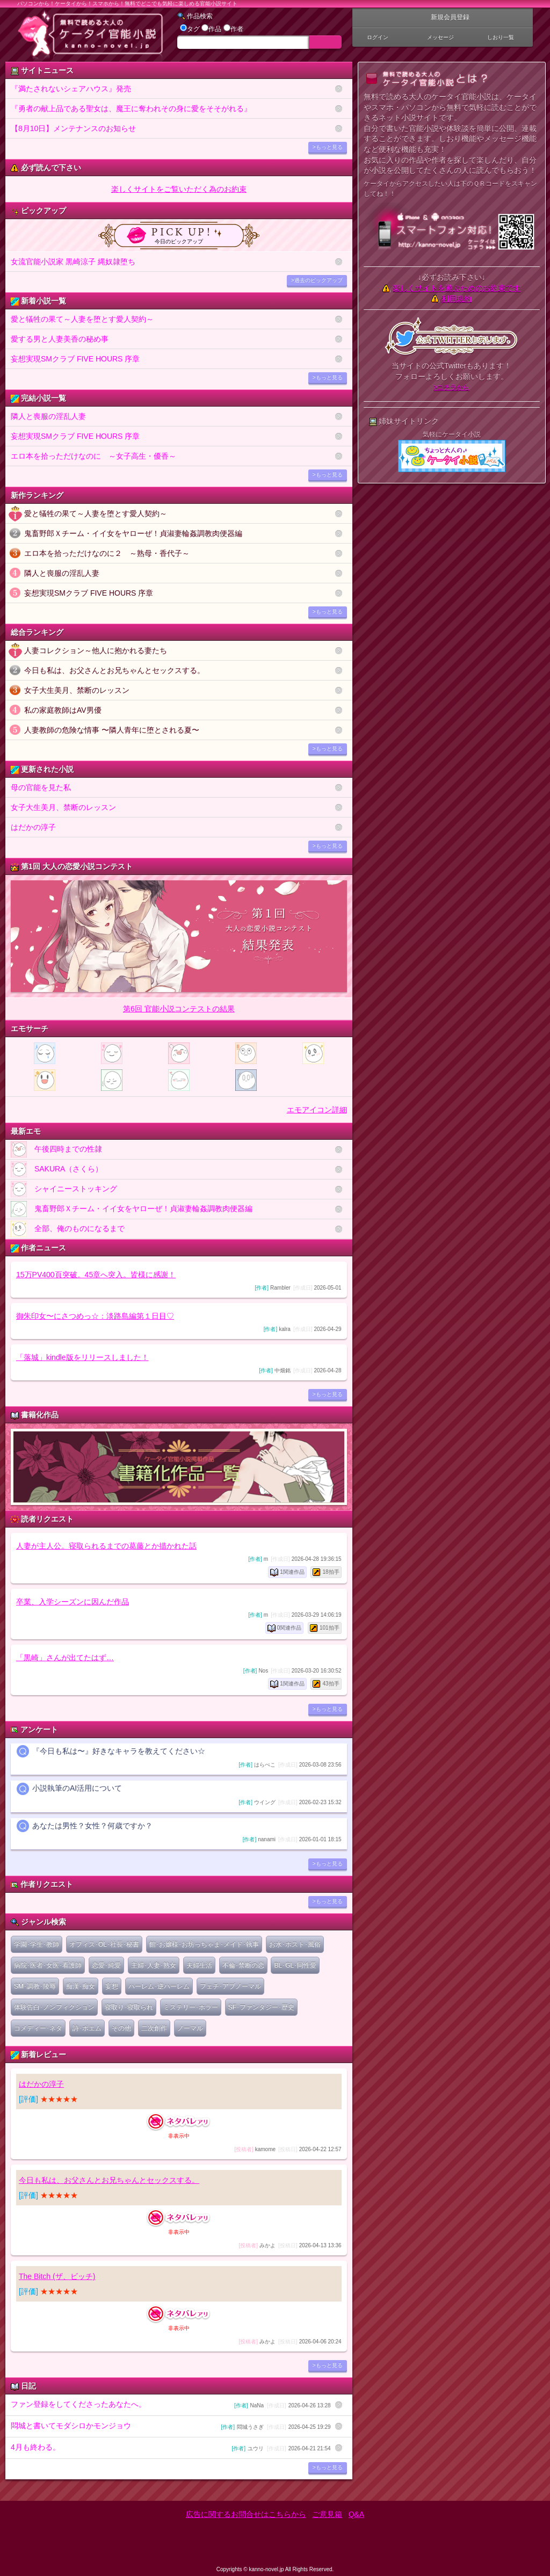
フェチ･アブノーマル (230, 1986)
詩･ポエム (87, 2028)
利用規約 (457, 298)
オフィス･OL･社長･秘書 (104, 1944)
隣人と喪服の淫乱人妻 (48, 416)
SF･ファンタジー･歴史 (261, 2007)
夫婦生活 (199, 1965)
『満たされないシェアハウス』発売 (71, 88)
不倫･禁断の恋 (243, 1965)
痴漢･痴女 (80, 1986)
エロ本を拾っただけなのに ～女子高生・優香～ (93, 456)
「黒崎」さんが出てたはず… (65, 1657)
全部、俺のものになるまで (68, 1229)
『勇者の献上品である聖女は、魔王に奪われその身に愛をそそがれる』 (131, 108)
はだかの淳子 (33, 827)
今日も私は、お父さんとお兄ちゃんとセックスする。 (114, 670)
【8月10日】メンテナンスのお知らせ (73, 128)
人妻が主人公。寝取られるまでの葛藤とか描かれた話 (106, 1546)
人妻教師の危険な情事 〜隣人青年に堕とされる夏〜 (111, 730)
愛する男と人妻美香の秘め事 (59, 339)
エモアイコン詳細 (317, 1109)
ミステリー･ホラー (190, 2007)
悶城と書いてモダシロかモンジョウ (171, 2426)
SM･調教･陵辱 (35, 1986)
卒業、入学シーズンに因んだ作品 (72, 1601)
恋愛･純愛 (106, 1965)
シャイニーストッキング (64, 1189)
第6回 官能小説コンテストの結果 (179, 1008)
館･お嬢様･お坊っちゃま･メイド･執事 (204, 1944)
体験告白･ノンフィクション (54, 2007)
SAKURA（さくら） (57, 1169)
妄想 (111, 1986)
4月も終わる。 (171, 2448)
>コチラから (451, 387)
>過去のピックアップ (317, 280)
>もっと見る (328, 147)
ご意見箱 (327, 2514)
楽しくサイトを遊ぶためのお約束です (456, 288)
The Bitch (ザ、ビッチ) (57, 2276)
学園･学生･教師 (36, 1944)
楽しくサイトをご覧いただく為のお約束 (179, 189)
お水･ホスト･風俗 (295, 1944)
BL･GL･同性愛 (295, 1965)
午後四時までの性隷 (56, 1149)
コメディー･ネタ (38, 2028)
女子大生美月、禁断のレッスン (76, 690)
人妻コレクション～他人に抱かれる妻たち (95, 650)
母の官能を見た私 (41, 787)
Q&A (357, 2514)
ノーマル (190, 2028)
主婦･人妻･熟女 (153, 1965)
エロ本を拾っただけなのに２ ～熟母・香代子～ (107, 553)
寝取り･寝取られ (129, 2007)
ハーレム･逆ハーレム (159, 1986)
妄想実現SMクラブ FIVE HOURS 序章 (75, 358)
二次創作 (154, 2028)
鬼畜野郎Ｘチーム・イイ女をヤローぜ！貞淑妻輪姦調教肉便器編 (133, 533)
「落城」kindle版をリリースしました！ (82, 1357)
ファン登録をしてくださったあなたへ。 (171, 2405)
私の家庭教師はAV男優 (63, 710)
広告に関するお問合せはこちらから (246, 2514)
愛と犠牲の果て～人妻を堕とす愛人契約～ (82, 319)
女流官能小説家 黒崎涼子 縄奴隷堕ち (73, 261)
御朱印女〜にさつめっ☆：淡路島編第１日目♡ (95, 1316)
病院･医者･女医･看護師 (48, 1965)
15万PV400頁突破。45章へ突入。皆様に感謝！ (96, 1274)
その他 (121, 2028)
